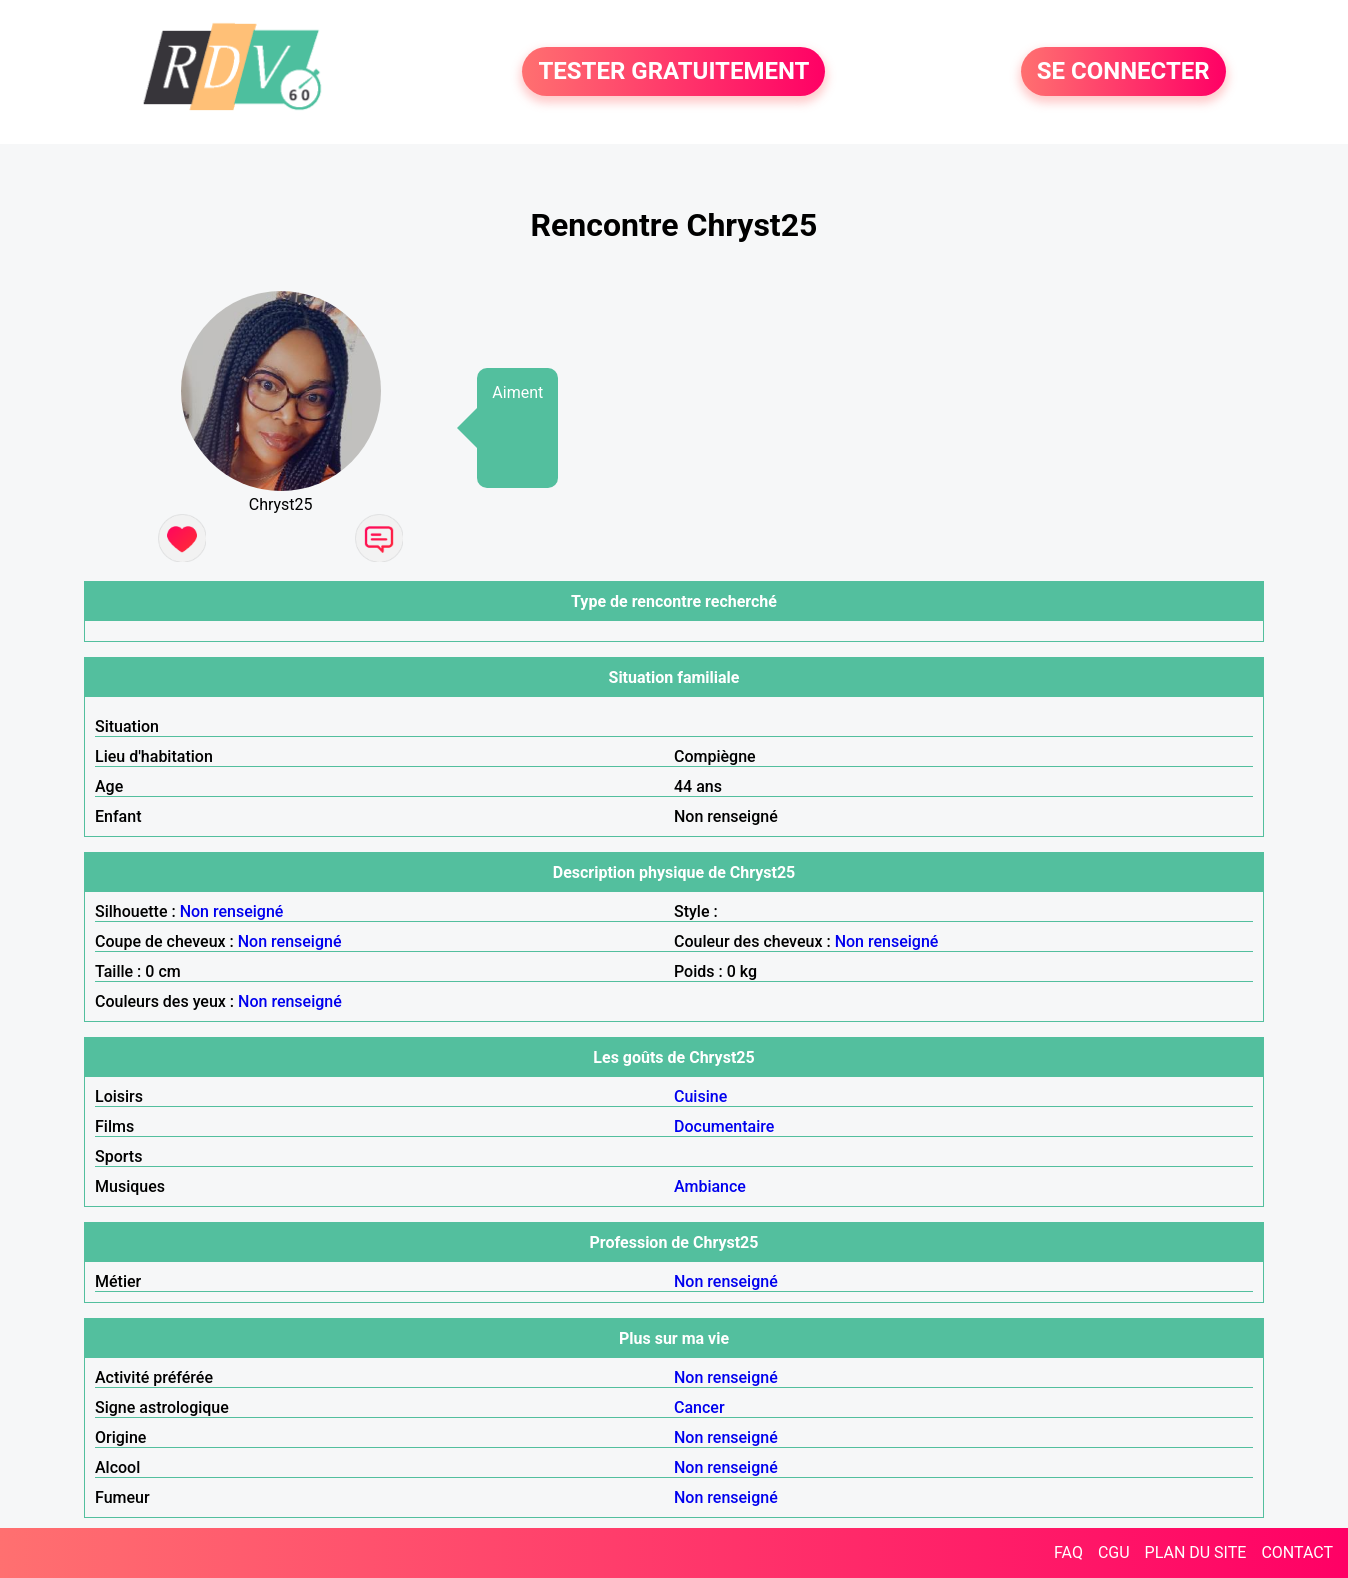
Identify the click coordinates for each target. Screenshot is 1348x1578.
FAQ (1068, 1552)
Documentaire (724, 1126)
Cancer (699, 1407)
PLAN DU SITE (1196, 1552)
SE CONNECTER (1123, 72)
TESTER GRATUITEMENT (673, 72)
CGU (1114, 1552)
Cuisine (700, 1096)
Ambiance (710, 1186)
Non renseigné (232, 911)
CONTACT (1297, 1552)
